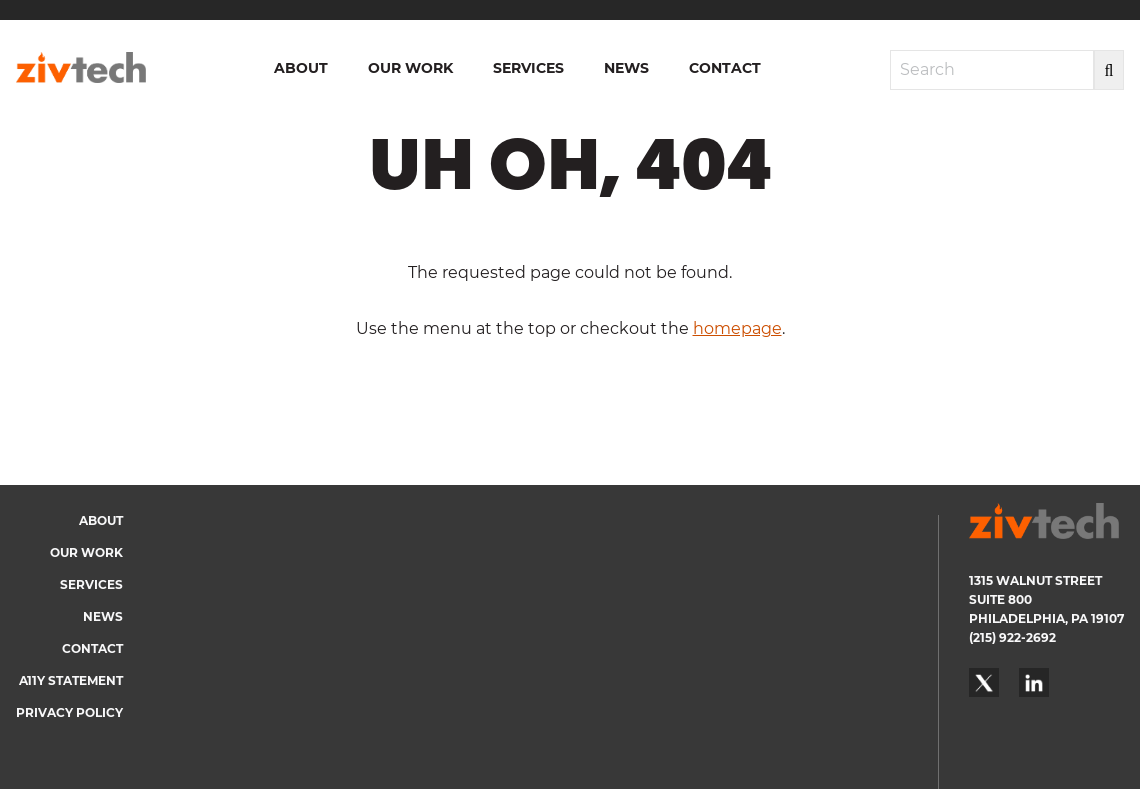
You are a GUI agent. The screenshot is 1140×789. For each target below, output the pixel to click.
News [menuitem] (626, 68)
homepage (737, 328)
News (103, 616)
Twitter (984, 683)
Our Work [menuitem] (410, 68)
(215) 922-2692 (1012, 637)
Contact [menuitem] (725, 68)
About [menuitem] (301, 68)
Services (91, 584)
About (101, 520)
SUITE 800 (1000, 599)
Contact (92, 648)
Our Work (86, 552)
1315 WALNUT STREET (1035, 580)
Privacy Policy (69, 712)
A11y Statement (71, 680)
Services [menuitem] (528, 68)
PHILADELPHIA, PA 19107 (1046, 618)
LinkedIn (1034, 683)
